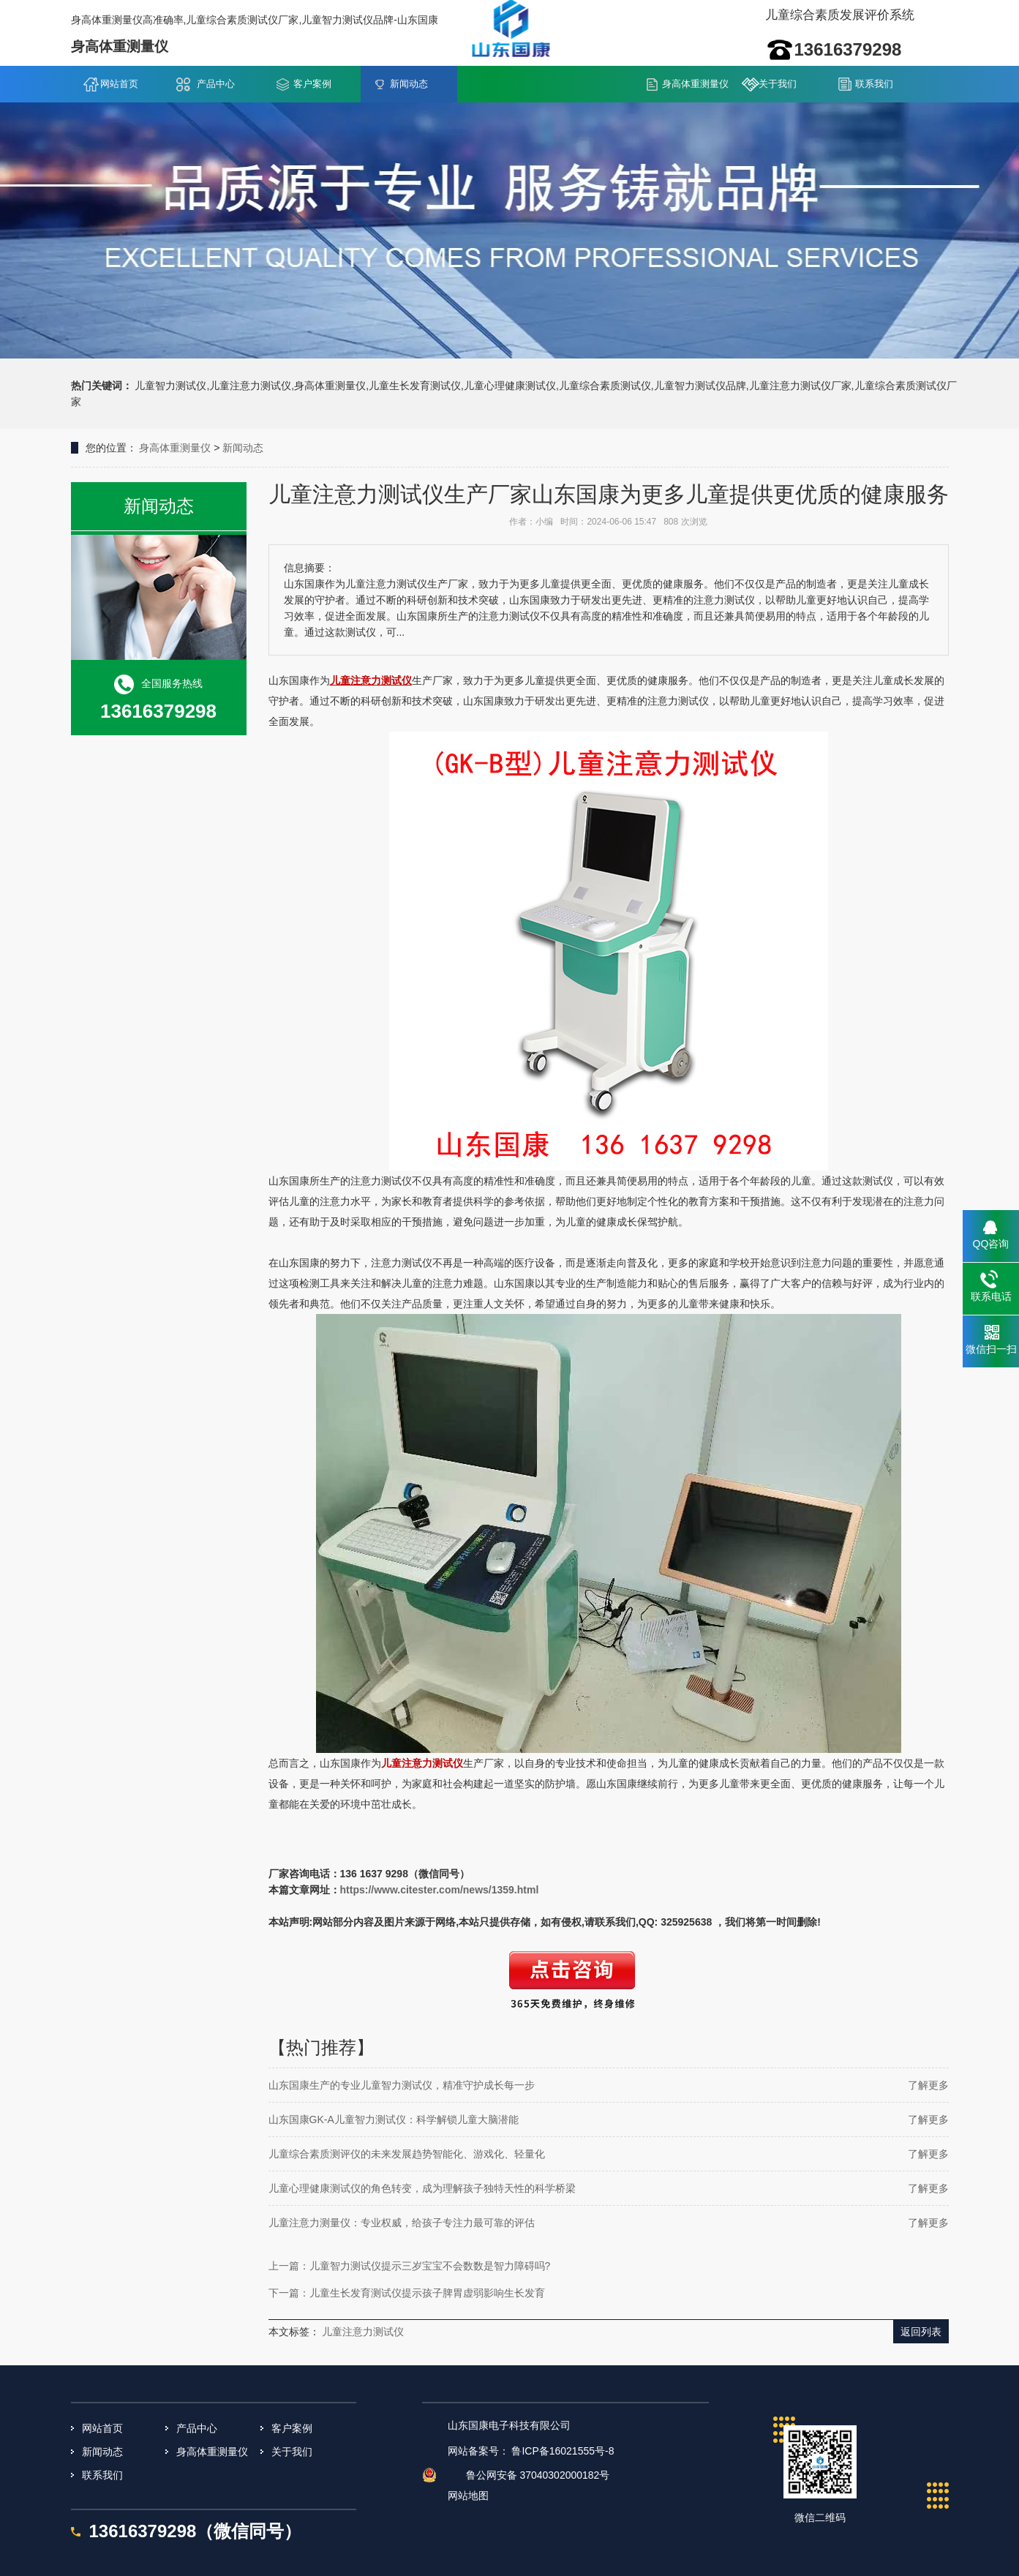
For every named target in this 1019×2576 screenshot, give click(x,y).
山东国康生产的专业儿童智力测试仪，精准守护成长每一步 (401, 2085)
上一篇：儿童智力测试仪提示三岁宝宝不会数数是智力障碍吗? (409, 2266)
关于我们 (778, 83)
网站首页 (119, 83)
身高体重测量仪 (695, 83)
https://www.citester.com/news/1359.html (439, 1890)
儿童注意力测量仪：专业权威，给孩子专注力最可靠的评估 (401, 2222)
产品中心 (216, 83)
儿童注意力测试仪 (363, 2331)
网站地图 (468, 2495)
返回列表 (920, 2331)
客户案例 (312, 83)
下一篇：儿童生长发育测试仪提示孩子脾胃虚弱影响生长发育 (406, 2293)
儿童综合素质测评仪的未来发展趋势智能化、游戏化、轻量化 (406, 2154)
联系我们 (874, 83)
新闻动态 (409, 83)
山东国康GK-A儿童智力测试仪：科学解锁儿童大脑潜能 (393, 2119)
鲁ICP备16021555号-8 (562, 2451)
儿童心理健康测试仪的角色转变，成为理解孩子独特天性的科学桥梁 (422, 2188)
